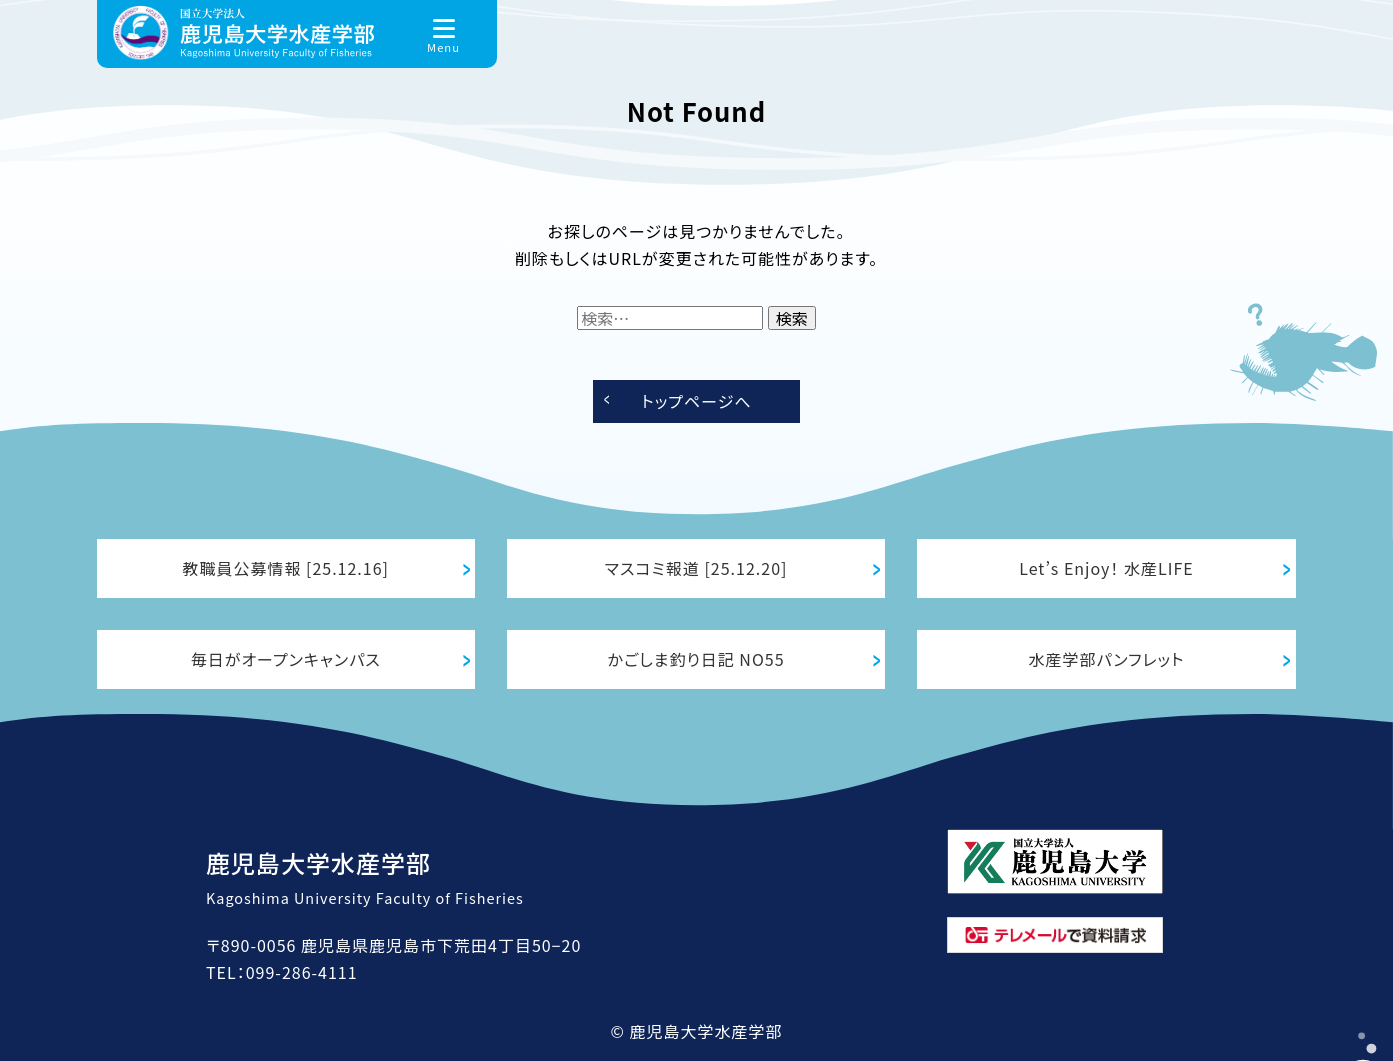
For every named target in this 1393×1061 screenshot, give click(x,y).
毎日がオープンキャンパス (286, 659)
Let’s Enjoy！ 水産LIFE (1106, 568)
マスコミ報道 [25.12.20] (696, 568)
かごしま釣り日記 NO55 (696, 659)
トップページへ (696, 401)
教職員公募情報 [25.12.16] (285, 568)
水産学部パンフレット (1107, 659)
